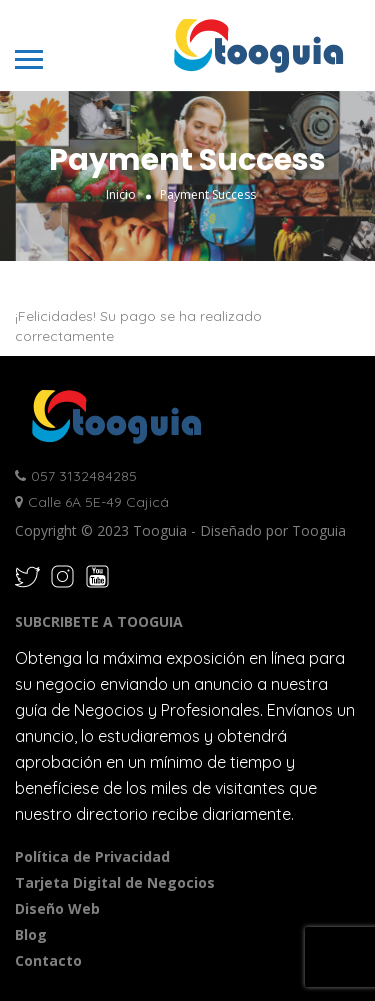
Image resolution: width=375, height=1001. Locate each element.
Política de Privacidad (92, 856)
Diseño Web (57, 908)
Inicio (121, 194)
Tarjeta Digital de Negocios (115, 882)
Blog (31, 934)
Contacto (48, 960)
